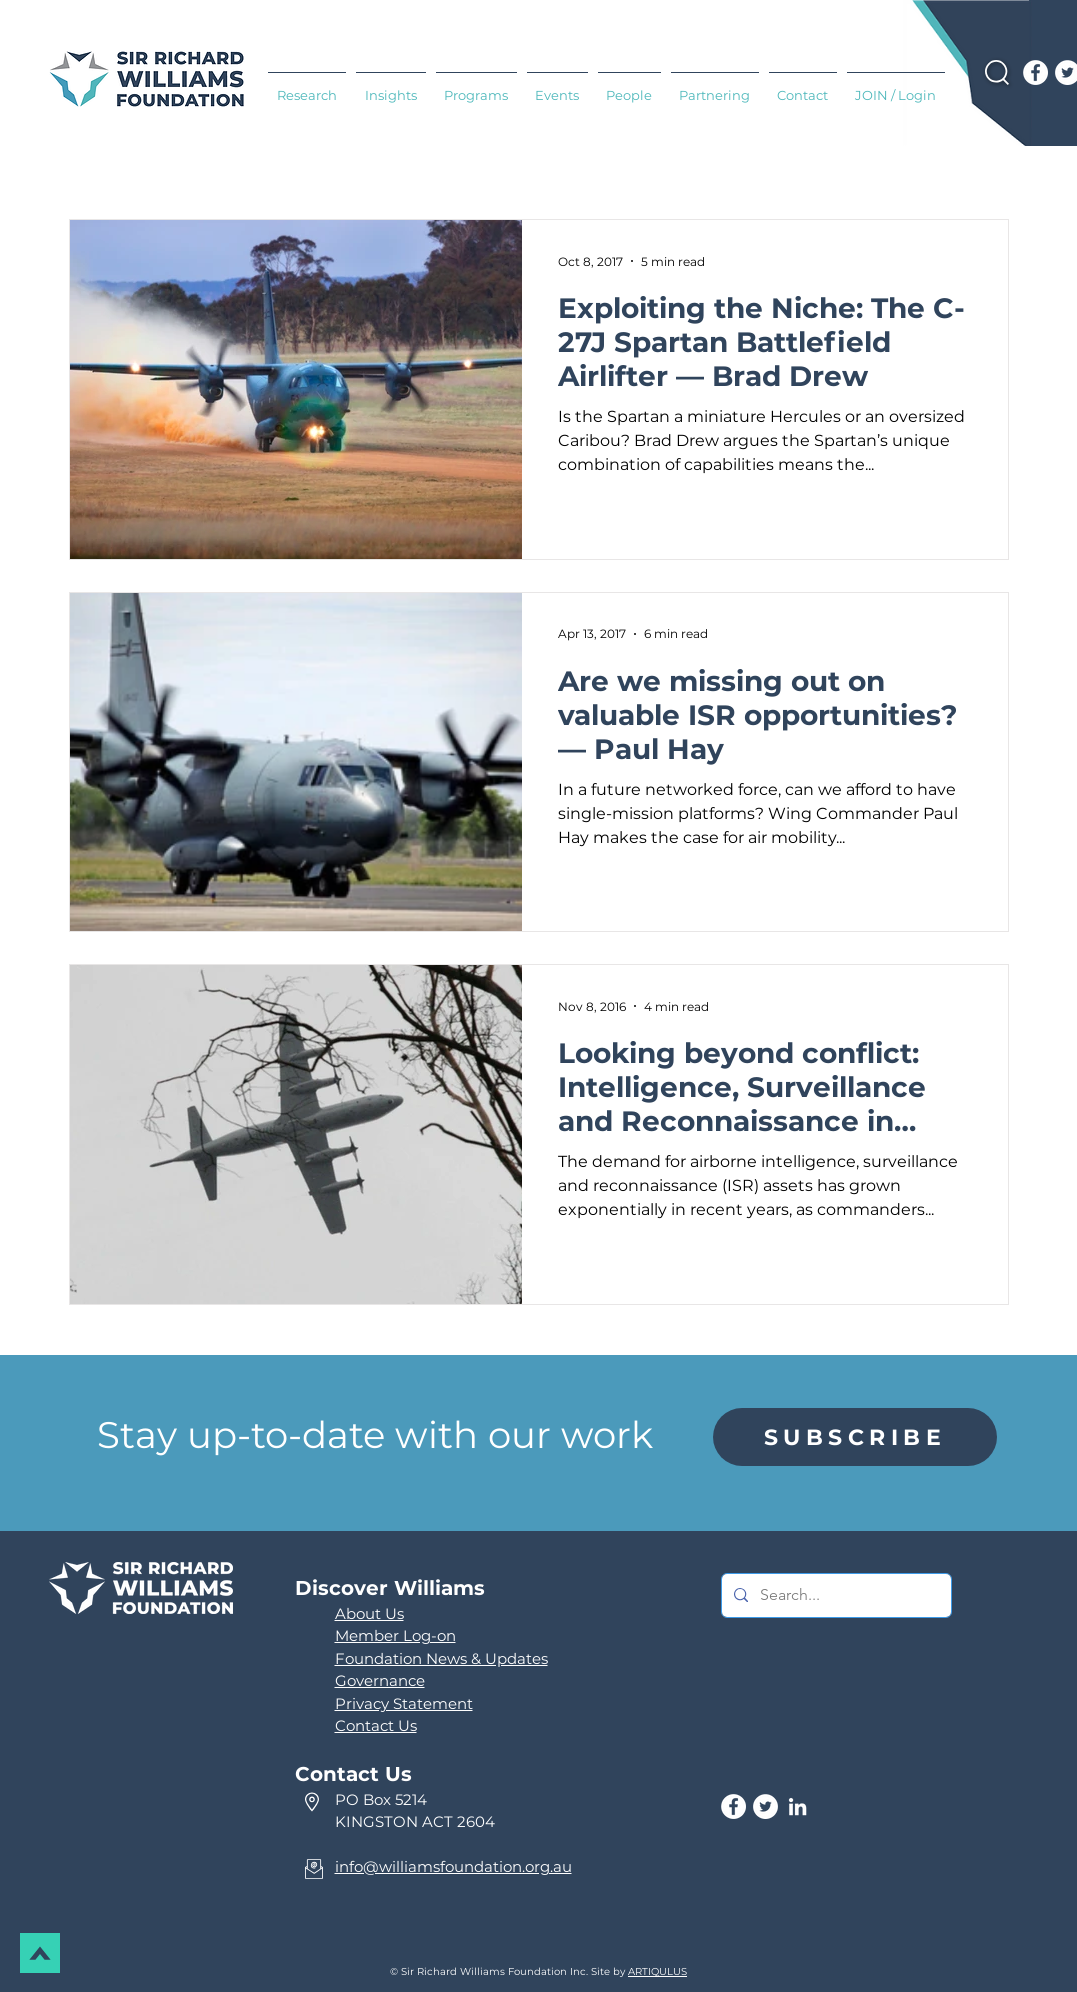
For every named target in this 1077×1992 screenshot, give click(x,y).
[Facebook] (1035, 72)
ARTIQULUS (657, 1971)
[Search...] (834, 1595)
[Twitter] (765, 1806)
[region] (855, 1437)
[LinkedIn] (797, 1806)
